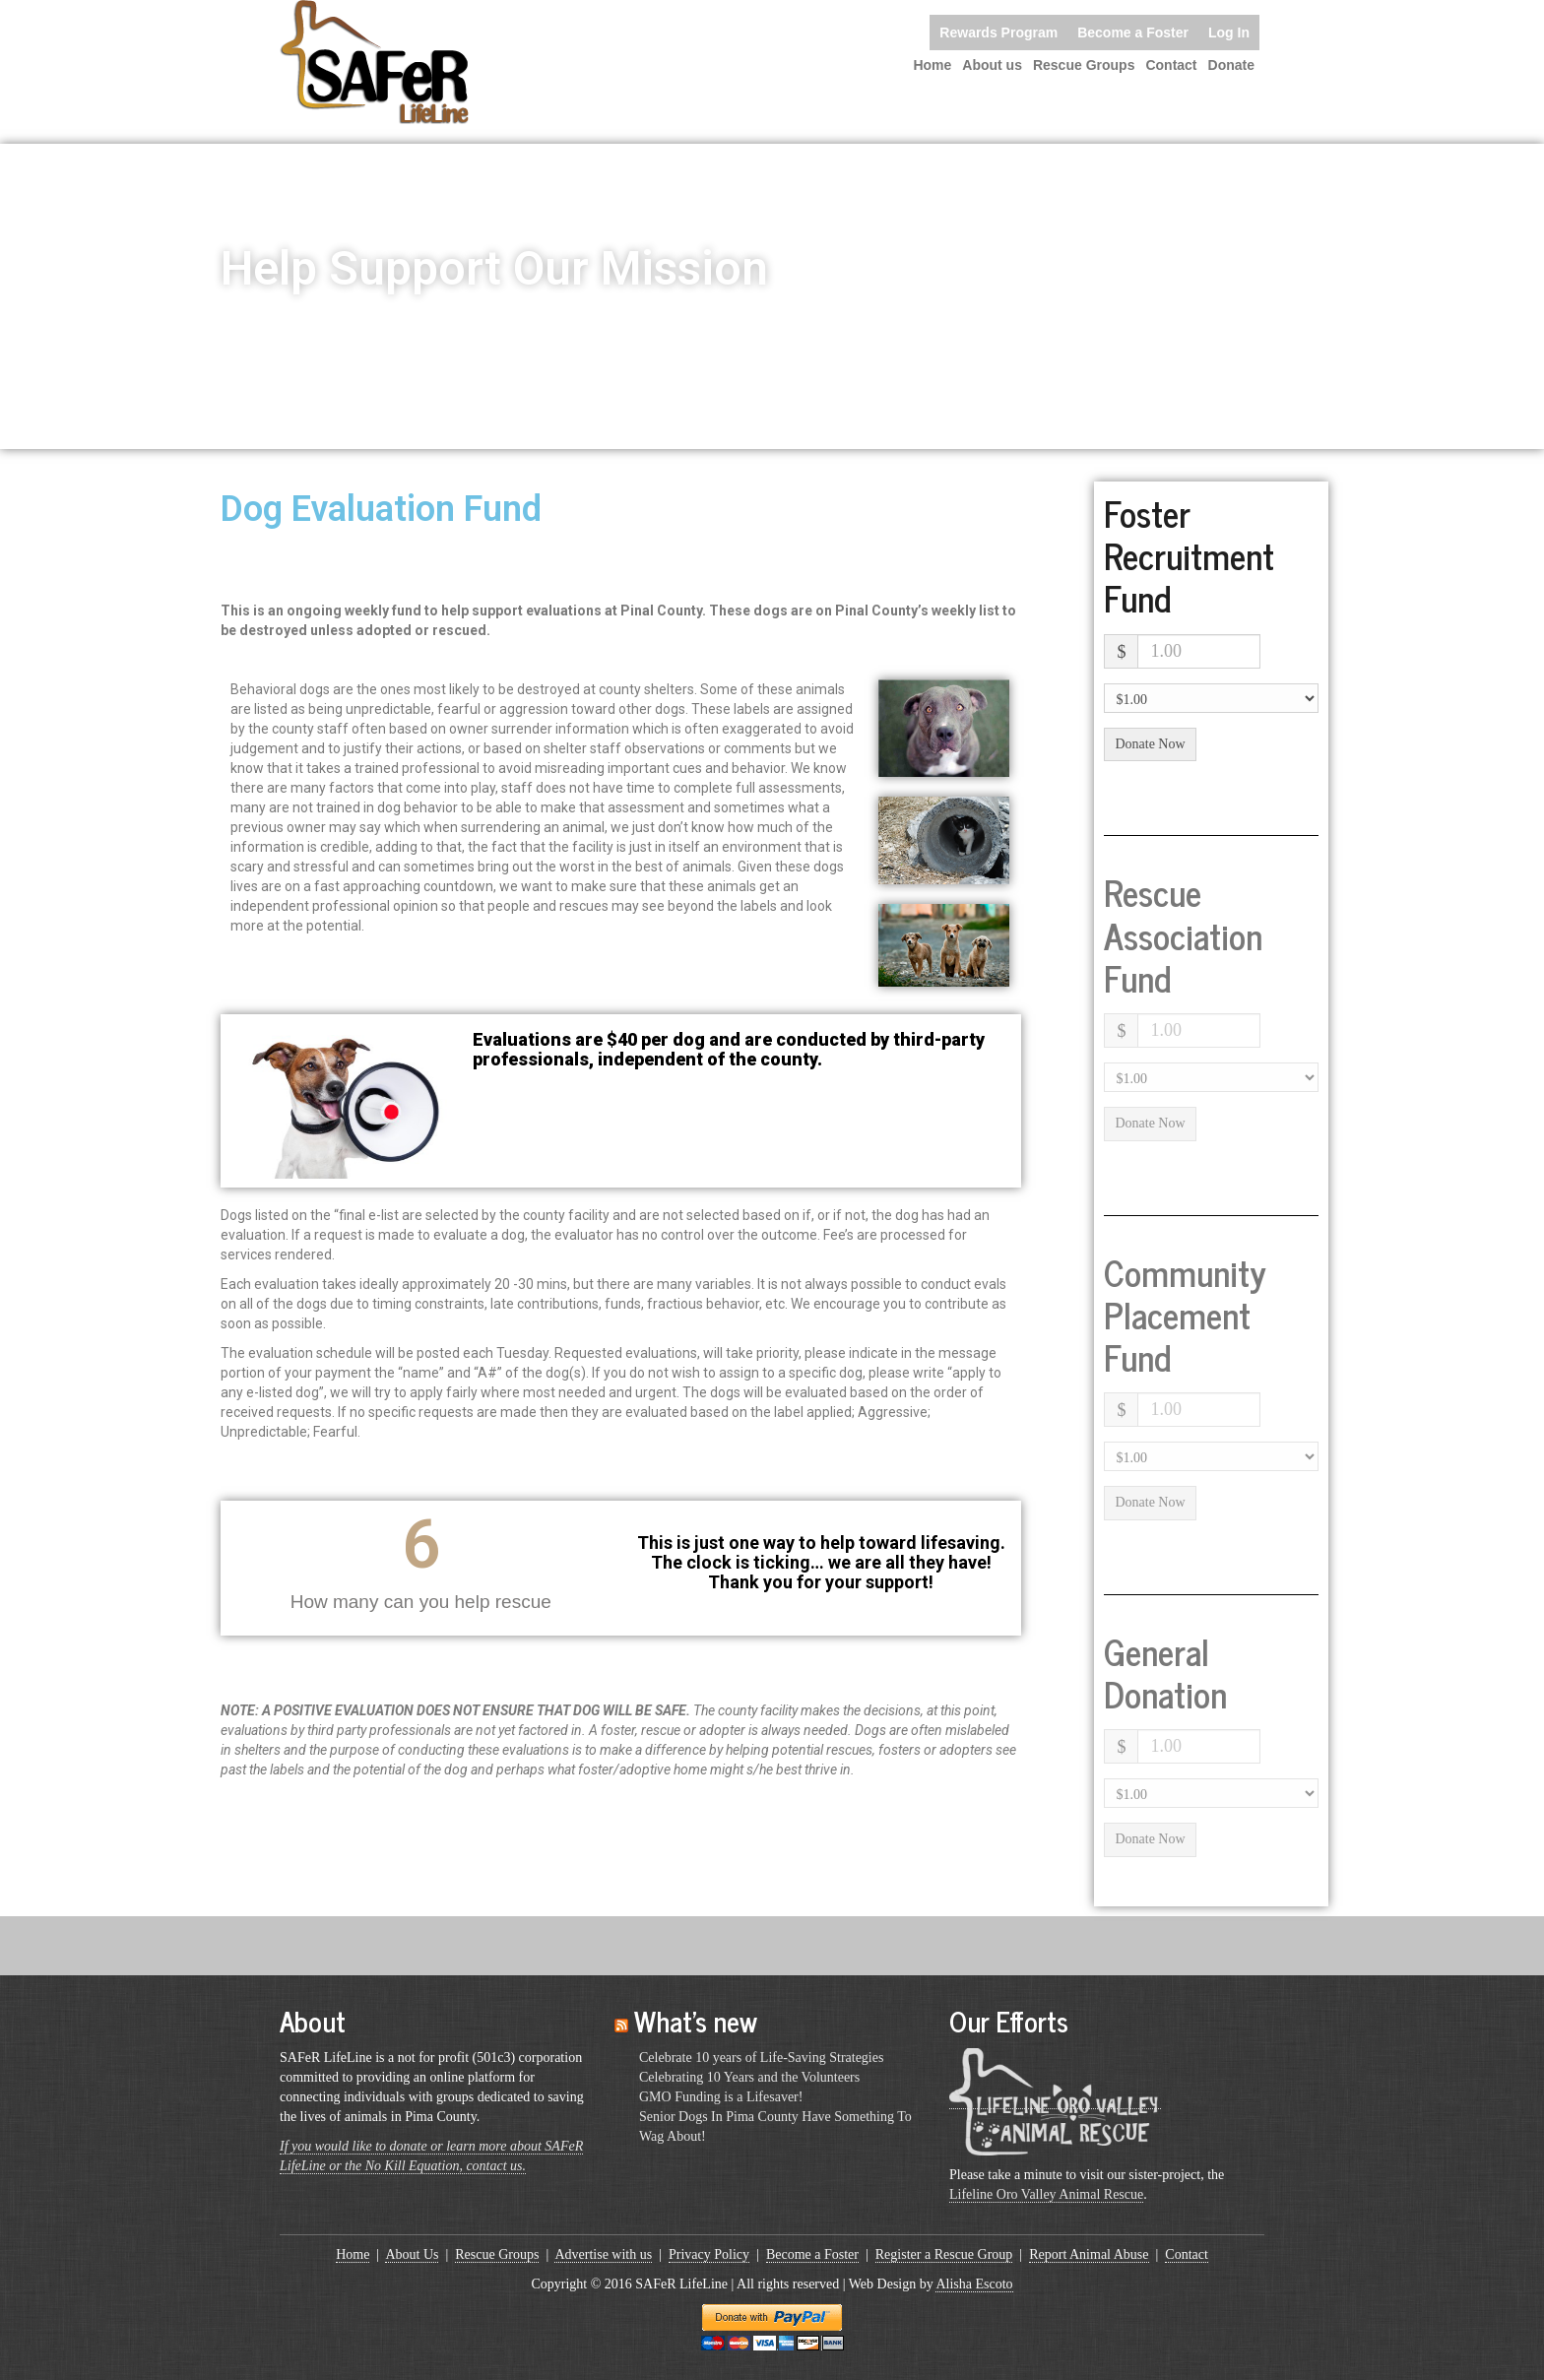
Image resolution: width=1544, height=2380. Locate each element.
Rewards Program (998, 32)
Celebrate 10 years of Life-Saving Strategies (761, 2057)
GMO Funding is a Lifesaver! (721, 2097)
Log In (1229, 32)
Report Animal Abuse (1088, 2254)
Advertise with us (603, 2254)
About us (992, 65)
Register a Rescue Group (944, 2254)
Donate (1231, 65)
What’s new (695, 2020)
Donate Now (1150, 744)
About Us (411, 2254)
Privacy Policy (709, 2254)
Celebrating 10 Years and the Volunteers (749, 2077)
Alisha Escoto (973, 2284)
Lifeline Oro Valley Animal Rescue (1046, 2194)
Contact (1170, 65)
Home (932, 65)
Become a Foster (1133, 32)
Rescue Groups (1083, 65)
